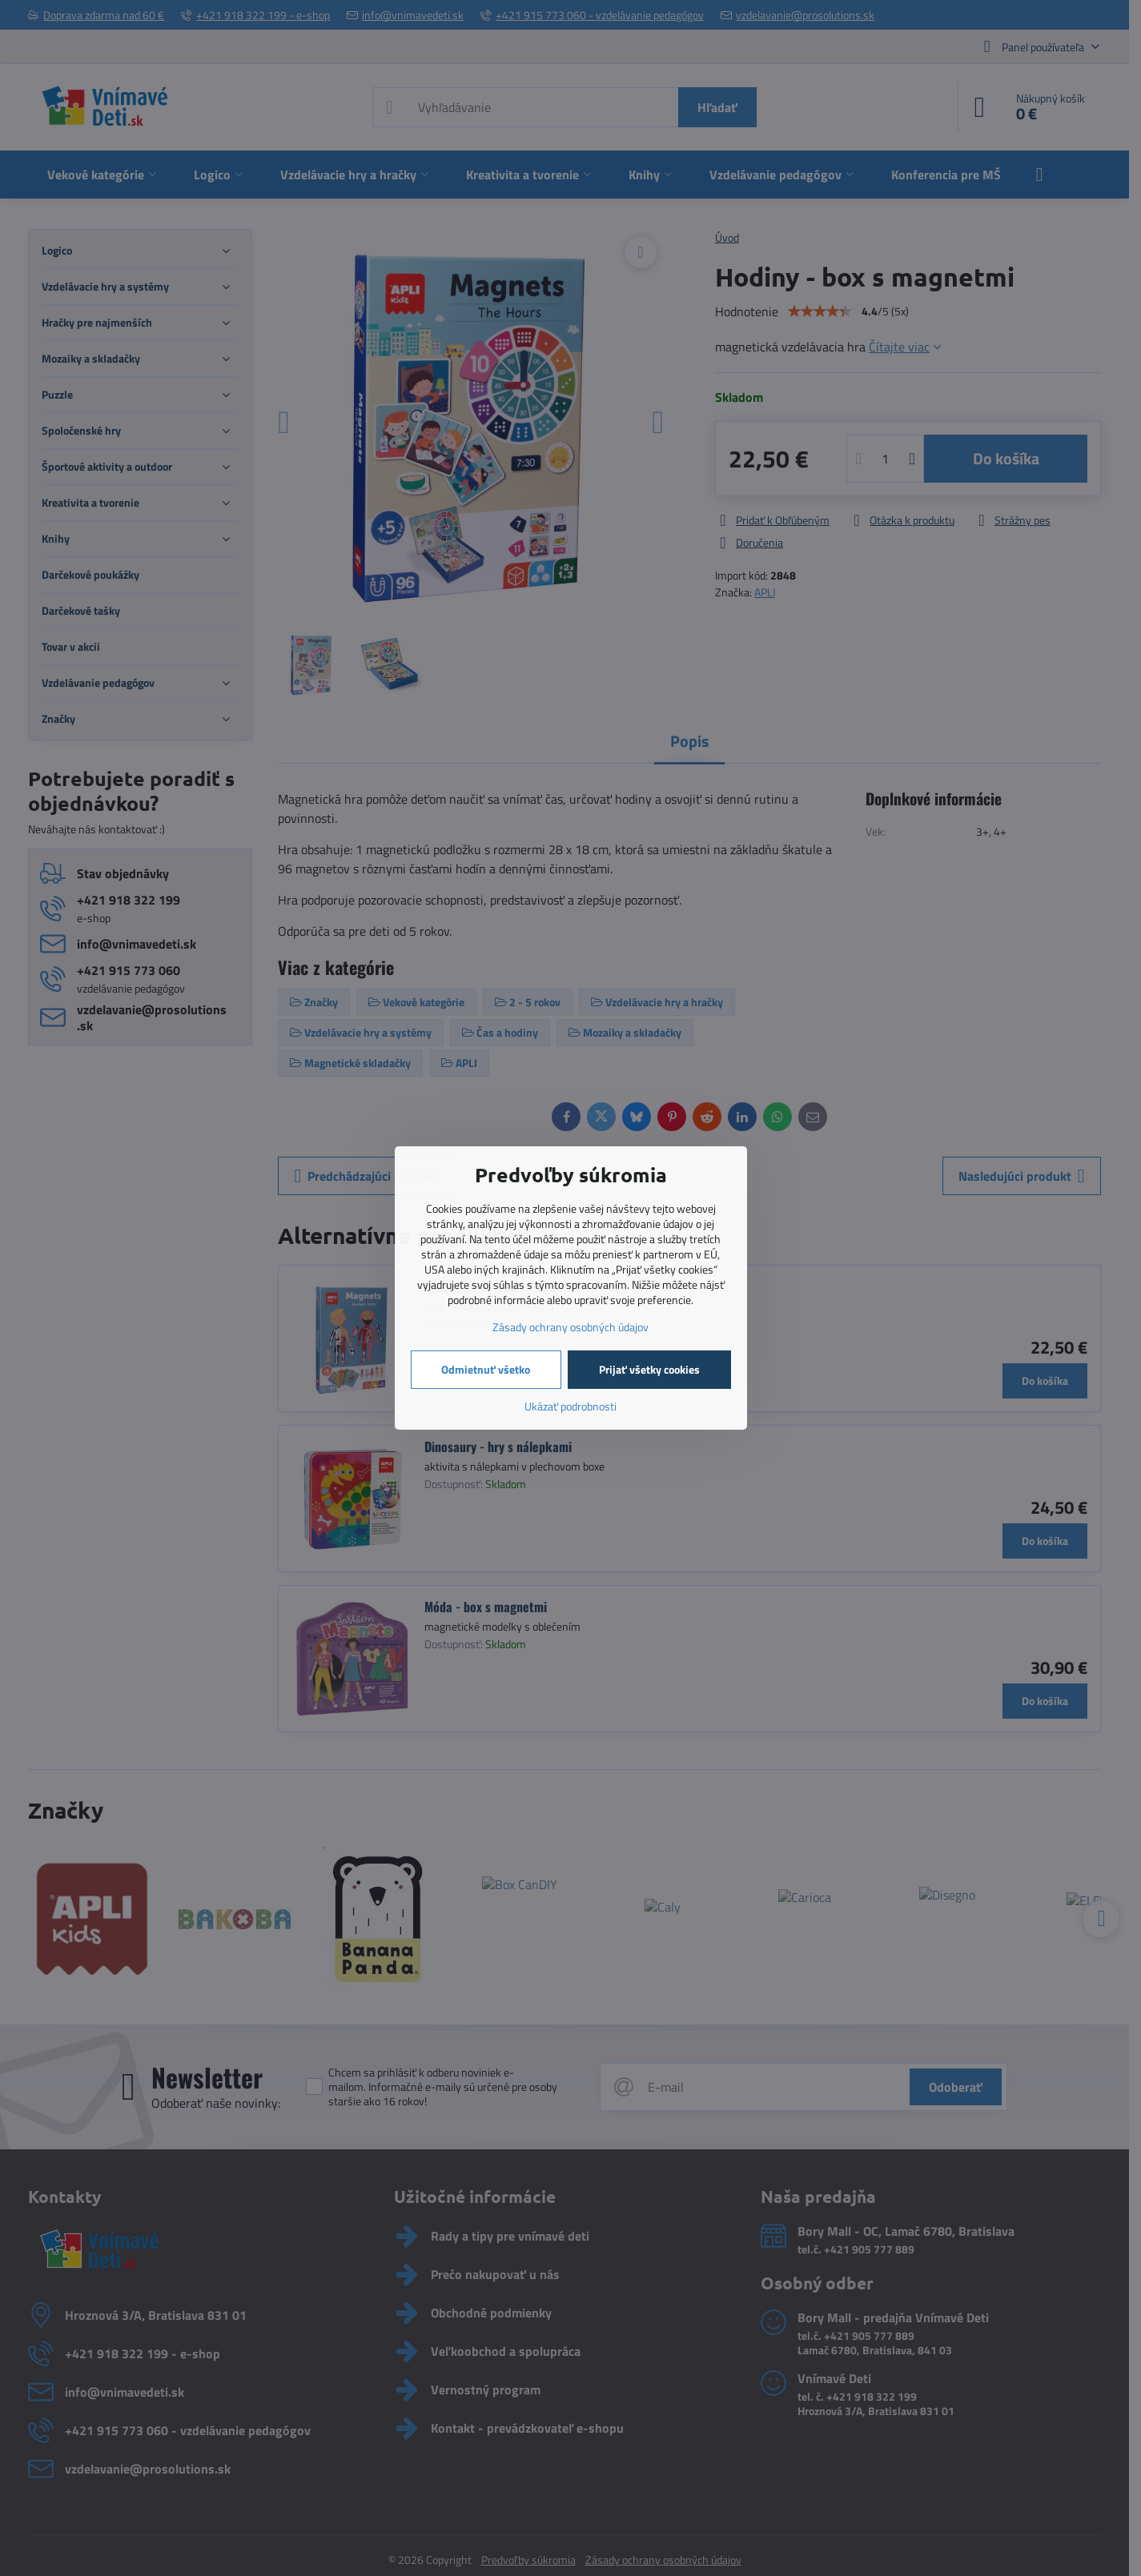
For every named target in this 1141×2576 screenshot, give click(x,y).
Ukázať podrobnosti (570, 1406)
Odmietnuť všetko (485, 1369)
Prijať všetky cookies (649, 1369)
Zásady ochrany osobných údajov (570, 1326)
